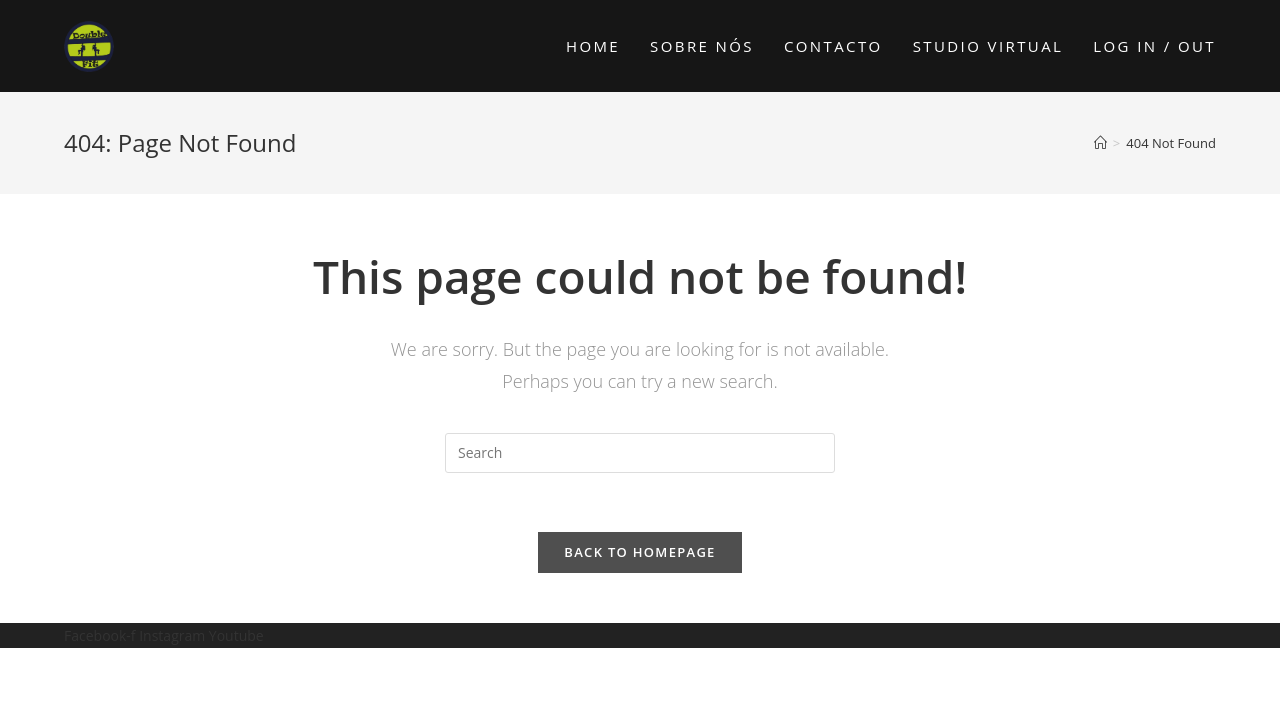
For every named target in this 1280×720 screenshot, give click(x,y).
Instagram (174, 636)
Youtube (236, 636)
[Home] (1100, 143)
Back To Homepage (639, 553)
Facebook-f (101, 636)
